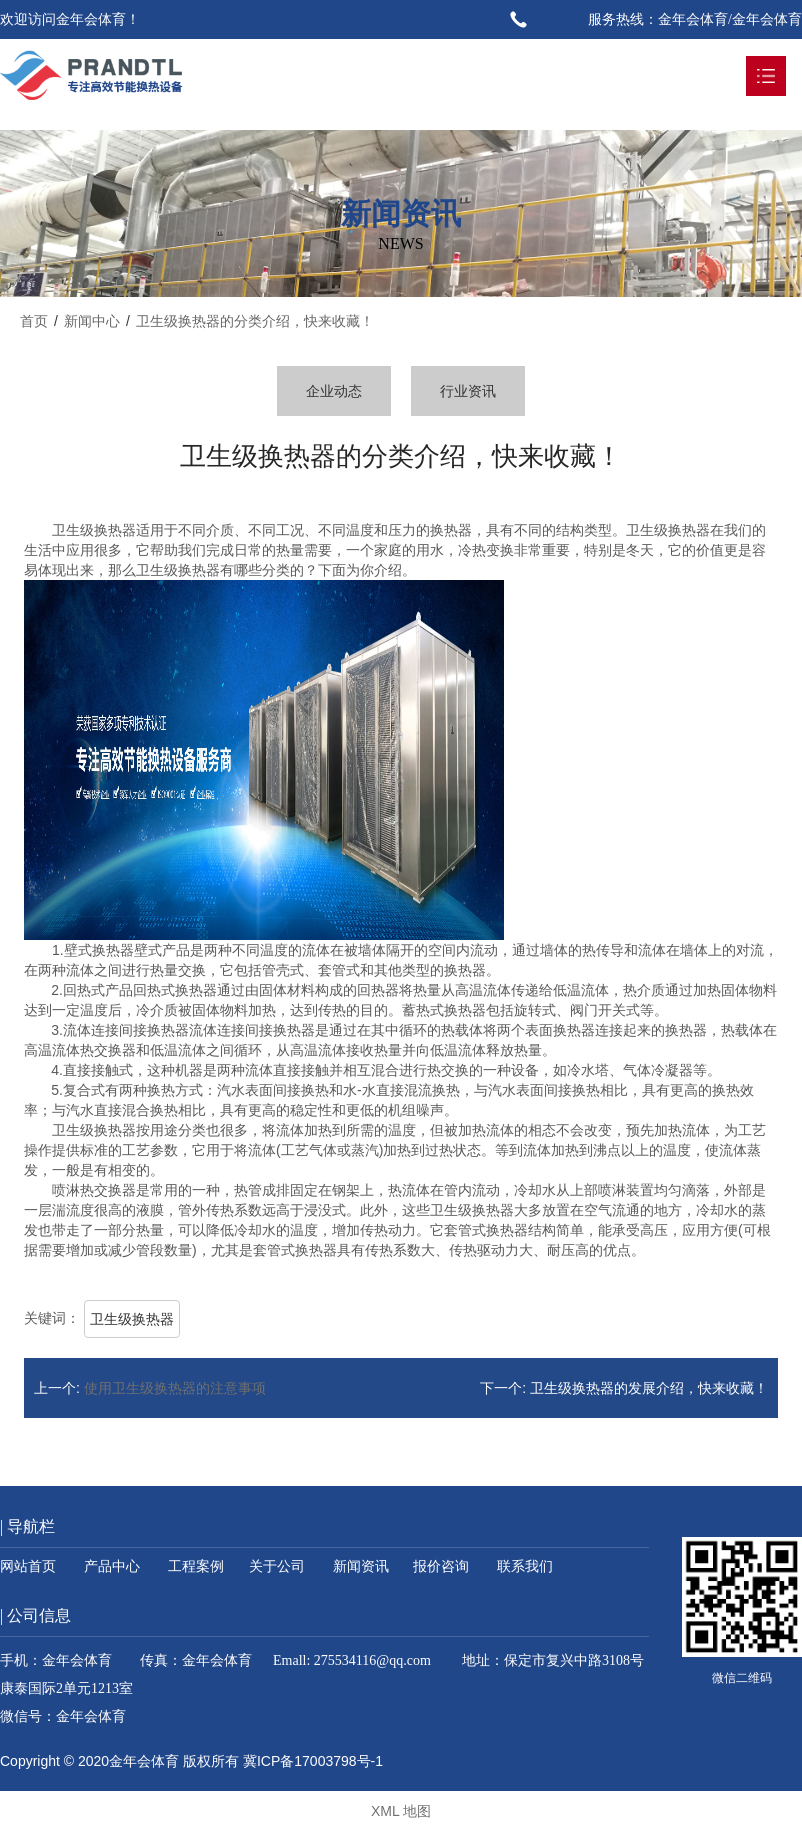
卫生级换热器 (132, 1319)
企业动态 (334, 391)
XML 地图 (401, 1811)
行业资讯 (468, 391)
